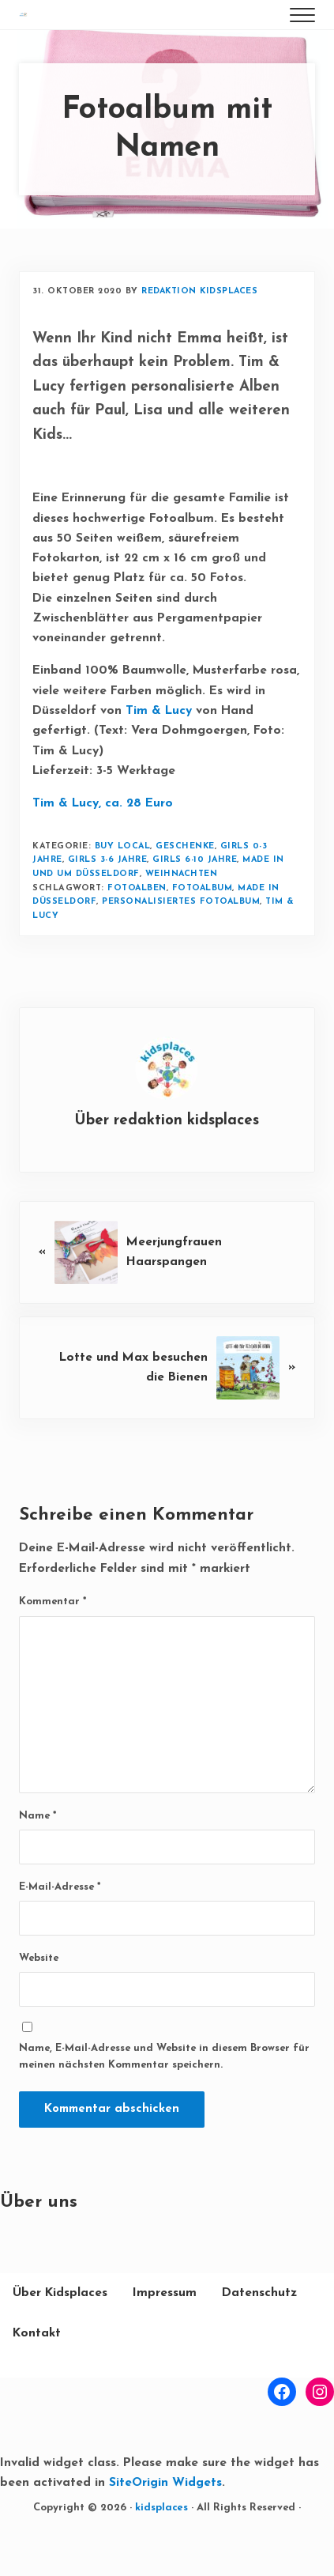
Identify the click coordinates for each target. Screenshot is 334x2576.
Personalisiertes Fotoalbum (182, 942)
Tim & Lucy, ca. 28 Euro (103, 843)
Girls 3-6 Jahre (109, 900)
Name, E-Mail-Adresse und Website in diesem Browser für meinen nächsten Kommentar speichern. (164, 2096)
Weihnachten (182, 914)
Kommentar (52, 1642)
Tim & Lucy (159, 750)
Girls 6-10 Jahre (197, 900)
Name (37, 1856)
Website (38, 1999)
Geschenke (187, 886)
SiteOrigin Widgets (166, 2523)
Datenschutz (259, 2333)
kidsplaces (161, 2549)
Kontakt (37, 2373)
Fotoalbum (204, 928)
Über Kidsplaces (60, 2333)
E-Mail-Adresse (59, 1927)
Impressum (165, 2333)
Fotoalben (138, 928)
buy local (123, 886)
